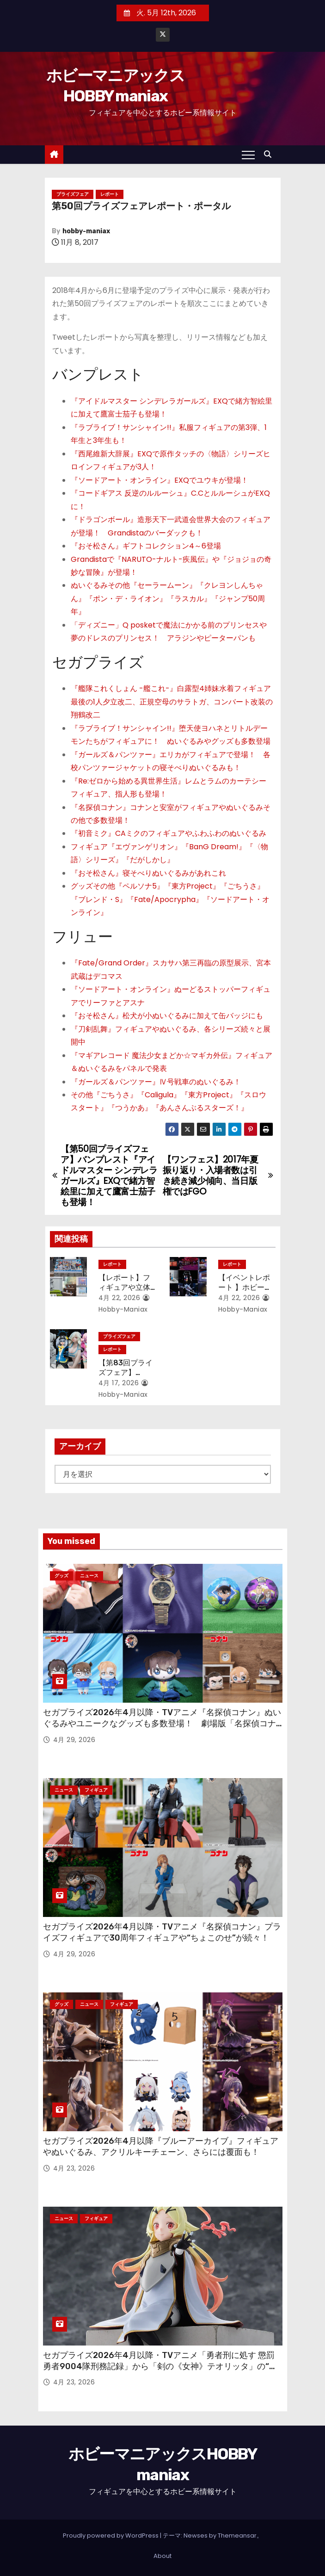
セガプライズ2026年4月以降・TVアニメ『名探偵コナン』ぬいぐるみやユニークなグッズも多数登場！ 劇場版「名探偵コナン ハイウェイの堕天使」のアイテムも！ (162, 1723)
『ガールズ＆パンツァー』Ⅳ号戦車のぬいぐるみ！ (156, 1081)
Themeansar (237, 2535)
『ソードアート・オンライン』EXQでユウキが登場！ (159, 480)
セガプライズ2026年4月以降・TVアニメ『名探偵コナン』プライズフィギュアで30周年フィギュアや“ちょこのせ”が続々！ (162, 1932)
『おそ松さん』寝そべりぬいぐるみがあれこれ (148, 873)
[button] (270, 154)
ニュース (89, 1575)
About (162, 2555)
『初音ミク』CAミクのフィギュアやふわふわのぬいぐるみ (168, 833)
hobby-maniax (86, 231)
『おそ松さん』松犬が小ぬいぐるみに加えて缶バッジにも (167, 1015)
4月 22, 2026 (119, 1297)
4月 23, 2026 (74, 2168)
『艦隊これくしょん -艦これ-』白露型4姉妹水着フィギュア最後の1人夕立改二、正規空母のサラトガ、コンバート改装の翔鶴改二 (172, 701)
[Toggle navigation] (248, 154)
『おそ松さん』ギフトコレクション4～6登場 (146, 546)
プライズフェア (72, 194)
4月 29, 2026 (74, 1739)
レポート (109, 194)
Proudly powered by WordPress (111, 2535)
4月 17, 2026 (118, 1383)
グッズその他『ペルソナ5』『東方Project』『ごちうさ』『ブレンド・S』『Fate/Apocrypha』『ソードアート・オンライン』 (170, 899)
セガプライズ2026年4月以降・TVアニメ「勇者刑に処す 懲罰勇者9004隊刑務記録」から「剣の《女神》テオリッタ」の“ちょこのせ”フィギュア (160, 2366)
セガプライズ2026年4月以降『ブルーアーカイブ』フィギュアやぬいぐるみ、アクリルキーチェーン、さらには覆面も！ (160, 2146)
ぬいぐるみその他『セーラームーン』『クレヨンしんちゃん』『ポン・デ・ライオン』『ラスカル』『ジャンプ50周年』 (168, 598)
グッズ (61, 1575)
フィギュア (96, 1789)
